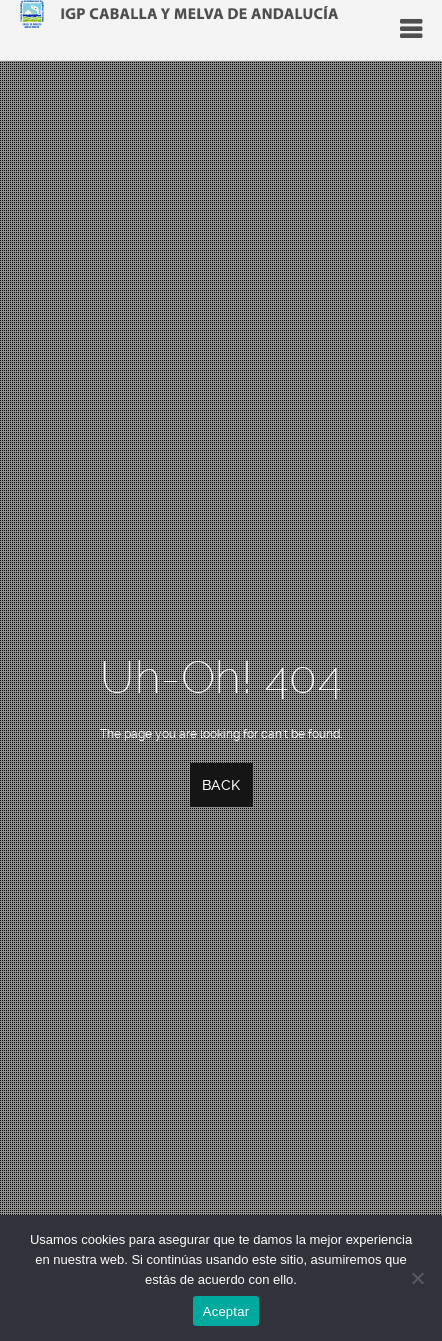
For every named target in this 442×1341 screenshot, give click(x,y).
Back (221, 785)
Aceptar (226, 1311)
